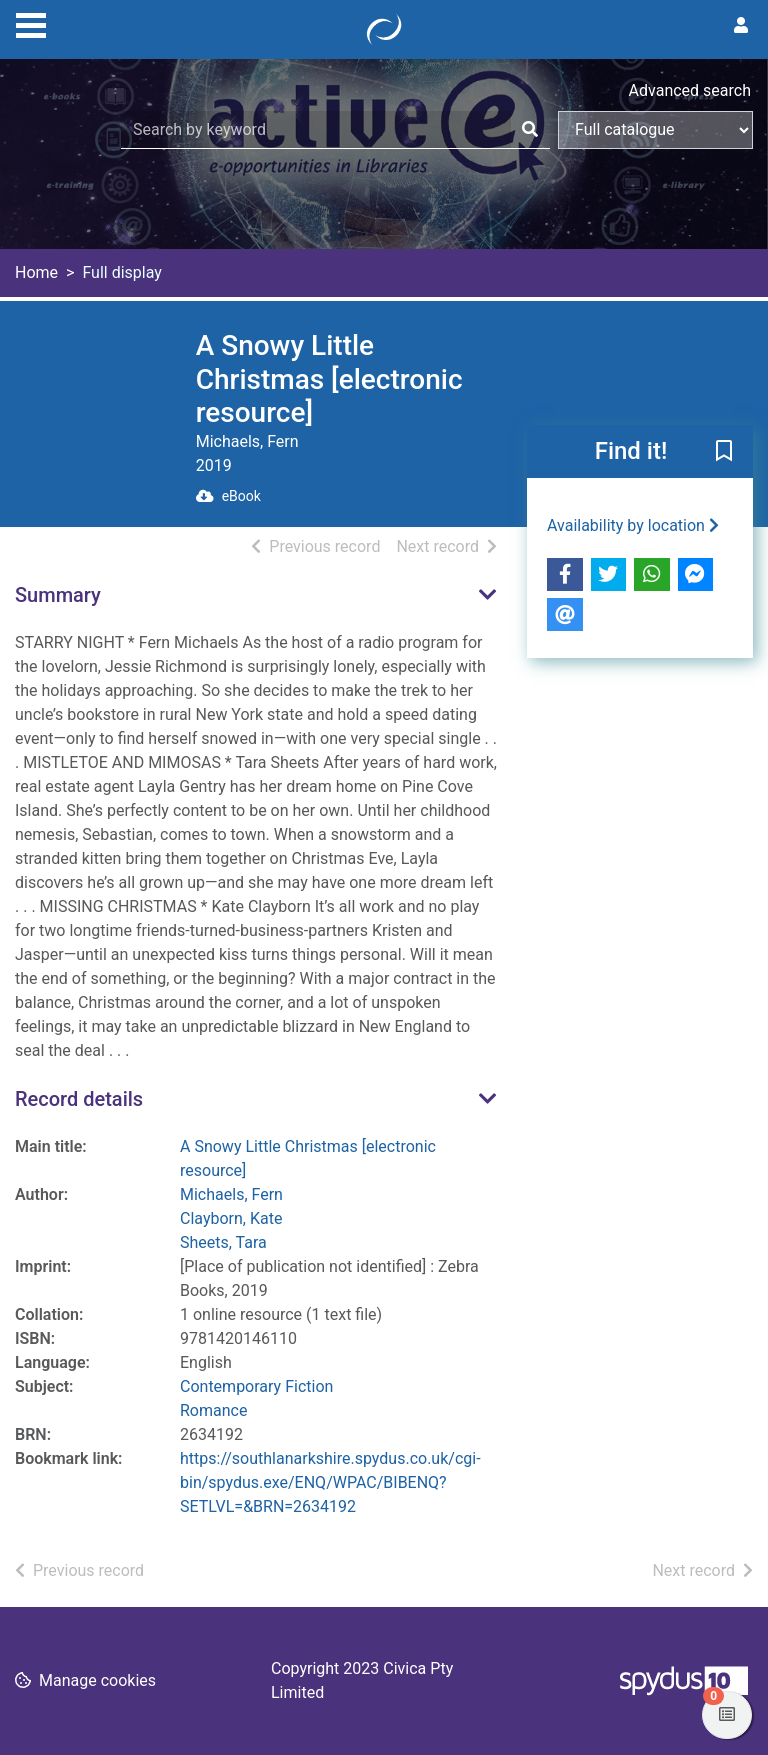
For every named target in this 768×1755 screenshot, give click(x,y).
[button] (724, 452)
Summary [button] (58, 595)
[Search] (530, 130)
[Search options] (655, 130)
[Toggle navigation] (31, 23)
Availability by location (633, 525)
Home (36, 272)
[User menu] (741, 26)
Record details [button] (79, 1099)
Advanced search (690, 90)
